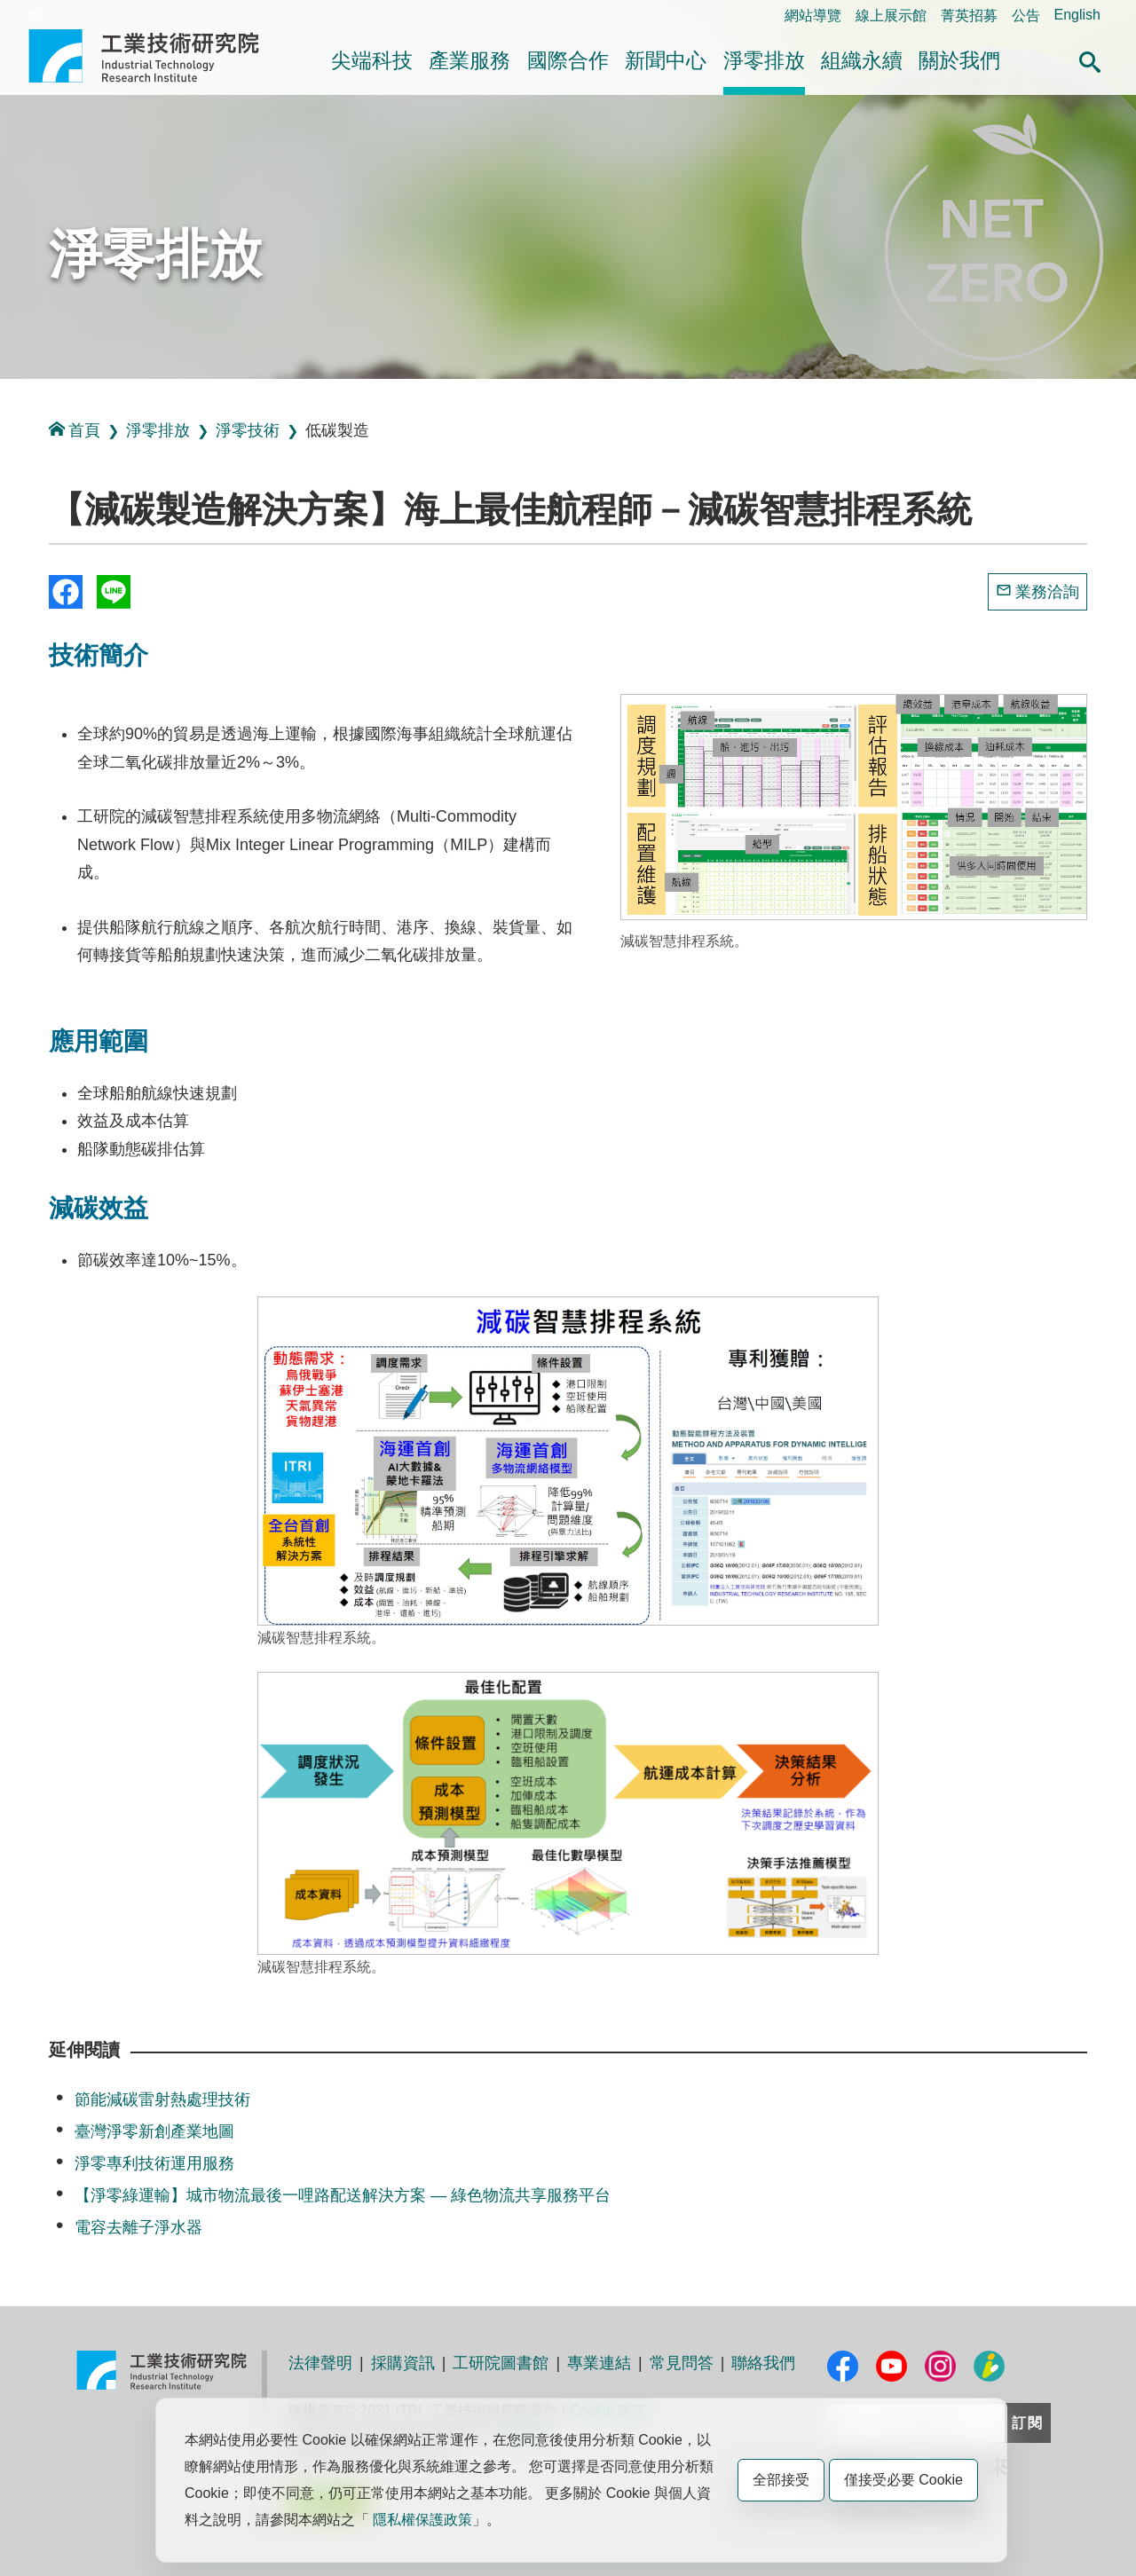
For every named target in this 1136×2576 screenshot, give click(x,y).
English (1077, 14)
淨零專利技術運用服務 (154, 2163)
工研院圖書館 (500, 2363)
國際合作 (568, 60)
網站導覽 (813, 15)
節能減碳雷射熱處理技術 (162, 2099)
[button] (1090, 59)
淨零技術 (248, 430)
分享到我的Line (113, 592)
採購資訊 (403, 2363)
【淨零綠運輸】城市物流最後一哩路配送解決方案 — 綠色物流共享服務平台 (343, 2195)
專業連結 (599, 2363)
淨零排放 (764, 60)
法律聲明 (320, 2363)
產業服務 (469, 60)
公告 (1026, 15)
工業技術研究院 (156, 56)
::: (34, 14)
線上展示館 (891, 15)
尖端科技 (372, 60)
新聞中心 (665, 60)
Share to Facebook (66, 592)
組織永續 (862, 60)
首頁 (74, 430)
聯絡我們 (763, 2363)
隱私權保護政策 (422, 2519)
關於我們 (959, 60)
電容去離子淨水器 (138, 2227)
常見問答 (682, 2363)
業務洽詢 (1047, 592)
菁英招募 (969, 15)
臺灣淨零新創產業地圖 (154, 2131)
